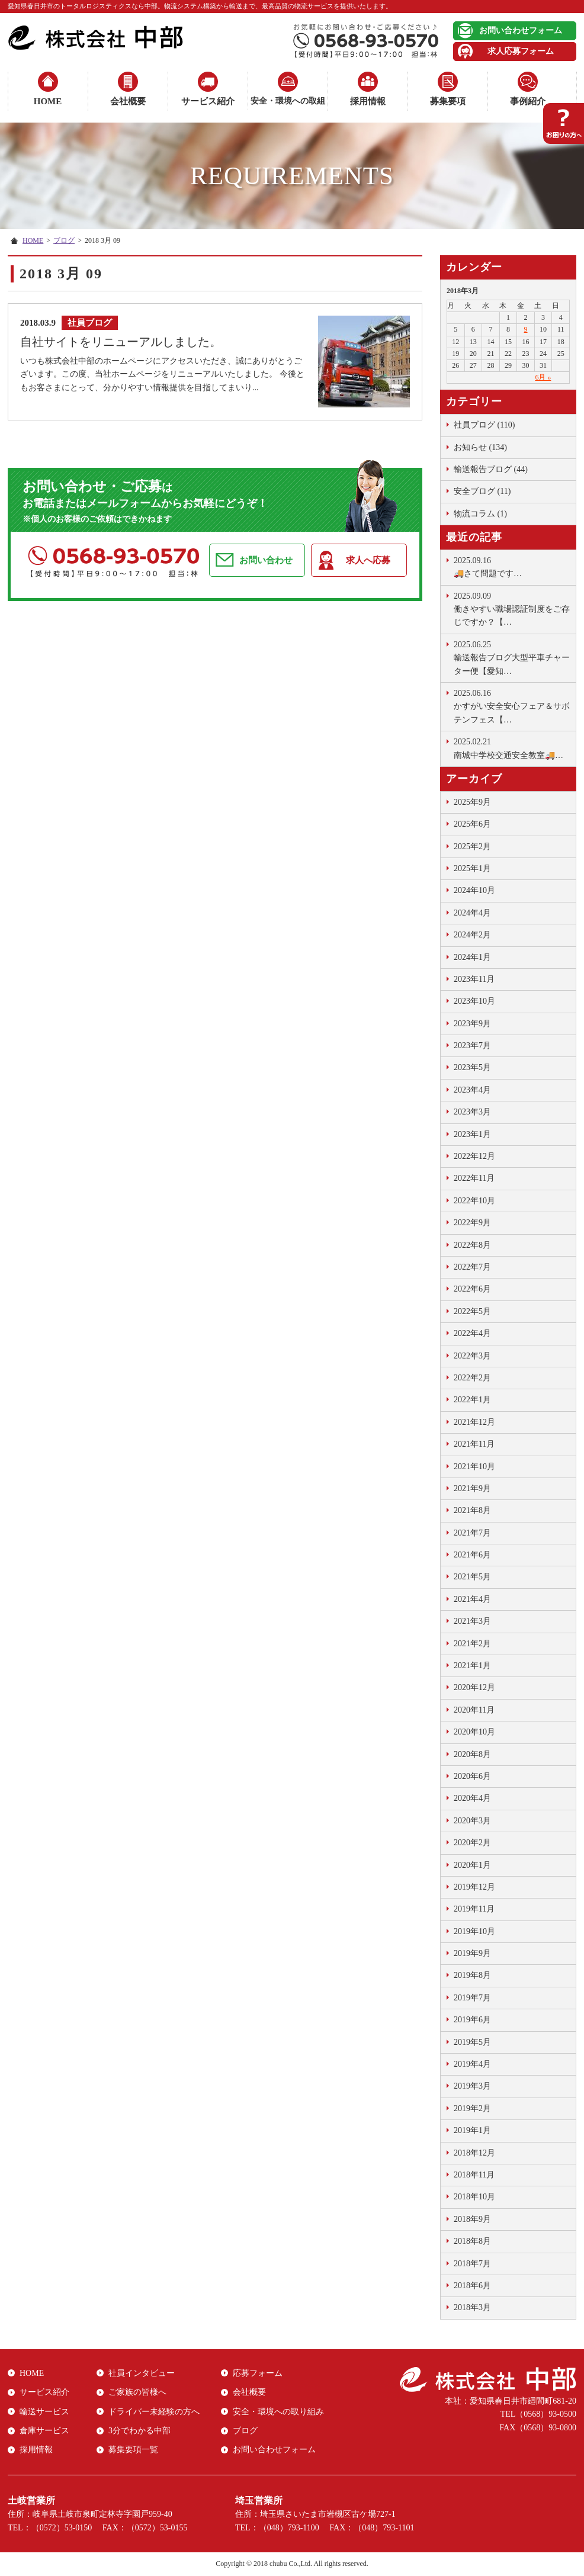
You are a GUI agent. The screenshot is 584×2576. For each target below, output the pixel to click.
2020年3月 (472, 1820)
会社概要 (128, 101)
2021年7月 (472, 1532)
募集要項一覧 (133, 2449)
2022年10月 (474, 1200)
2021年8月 (472, 1510)
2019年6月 (472, 2019)
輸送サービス (44, 2411)
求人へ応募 (368, 560)
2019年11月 (474, 1908)
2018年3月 (472, 2307)
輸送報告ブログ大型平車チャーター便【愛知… (512, 657)
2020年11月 (474, 1709)
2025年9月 (472, 802)
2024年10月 (474, 890)
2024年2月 (472, 934)
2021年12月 (474, 1422)
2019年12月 (474, 1887)
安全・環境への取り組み (278, 2411)
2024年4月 (472, 912)
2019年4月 (472, 2064)
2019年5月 (472, 2042)
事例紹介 (528, 101)
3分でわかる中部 (139, 2430)
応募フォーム (258, 2373)
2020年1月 (472, 1865)
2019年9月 (472, 1953)
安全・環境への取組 (288, 101)
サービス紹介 (208, 101)
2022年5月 (472, 1311)
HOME (48, 101)
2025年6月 (472, 824)
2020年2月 (472, 1842)
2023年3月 (472, 1111)
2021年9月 (472, 1488)
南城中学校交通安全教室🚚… (512, 747)
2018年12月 (474, 2152)
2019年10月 (474, 1931)
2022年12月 (474, 1156)
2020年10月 (474, 1731)
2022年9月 (472, 1222)
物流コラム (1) (480, 513)
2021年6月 (472, 1554)
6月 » (543, 377)
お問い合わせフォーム (520, 30)
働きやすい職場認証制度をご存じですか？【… (512, 608)
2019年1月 (472, 2130)
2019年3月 (472, 2086)
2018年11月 (474, 2174)
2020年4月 (472, 1798)
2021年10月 (474, 1466)
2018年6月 (472, 2285)
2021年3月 (472, 1621)
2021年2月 (472, 1643)
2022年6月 (472, 1288)
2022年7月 (472, 1267)
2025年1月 (472, 868)
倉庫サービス (44, 2430)
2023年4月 (472, 1089)
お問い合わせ (266, 560)
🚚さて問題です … (512, 566)
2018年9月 (472, 2219)
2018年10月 (474, 2196)
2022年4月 (472, 1333)
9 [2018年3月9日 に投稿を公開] (526, 329)
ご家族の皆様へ (137, 2392)
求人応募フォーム (520, 51)
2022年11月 (474, 1178)
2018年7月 (472, 2263)
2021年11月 (474, 1444)
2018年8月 (472, 2241)
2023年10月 (474, 1001)
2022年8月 (472, 1245)
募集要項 (448, 101)
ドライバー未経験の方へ (154, 2411)
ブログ (64, 240)
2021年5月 (472, 1576)
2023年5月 (472, 1067)
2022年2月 (472, 1377)
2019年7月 (472, 1997)
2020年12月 (474, 1687)
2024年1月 (472, 957)
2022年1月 (472, 1399)
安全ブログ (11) (482, 491)
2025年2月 (472, 846)
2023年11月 (474, 979)
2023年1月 (472, 1134)
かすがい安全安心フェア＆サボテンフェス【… (512, 705)
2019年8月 (472, 1975)
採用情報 (368, 101)
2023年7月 (472, 1045)
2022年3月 (472, 1355)
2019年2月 (472, 2108)
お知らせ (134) (480, 447)
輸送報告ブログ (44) (491, 469)
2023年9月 (472, 1023)
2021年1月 (472, 1665)
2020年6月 (472, 1776)
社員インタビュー (141, 2373)
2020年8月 (472, 1754)
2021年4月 (472, 1599)
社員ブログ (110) (484, 424)
